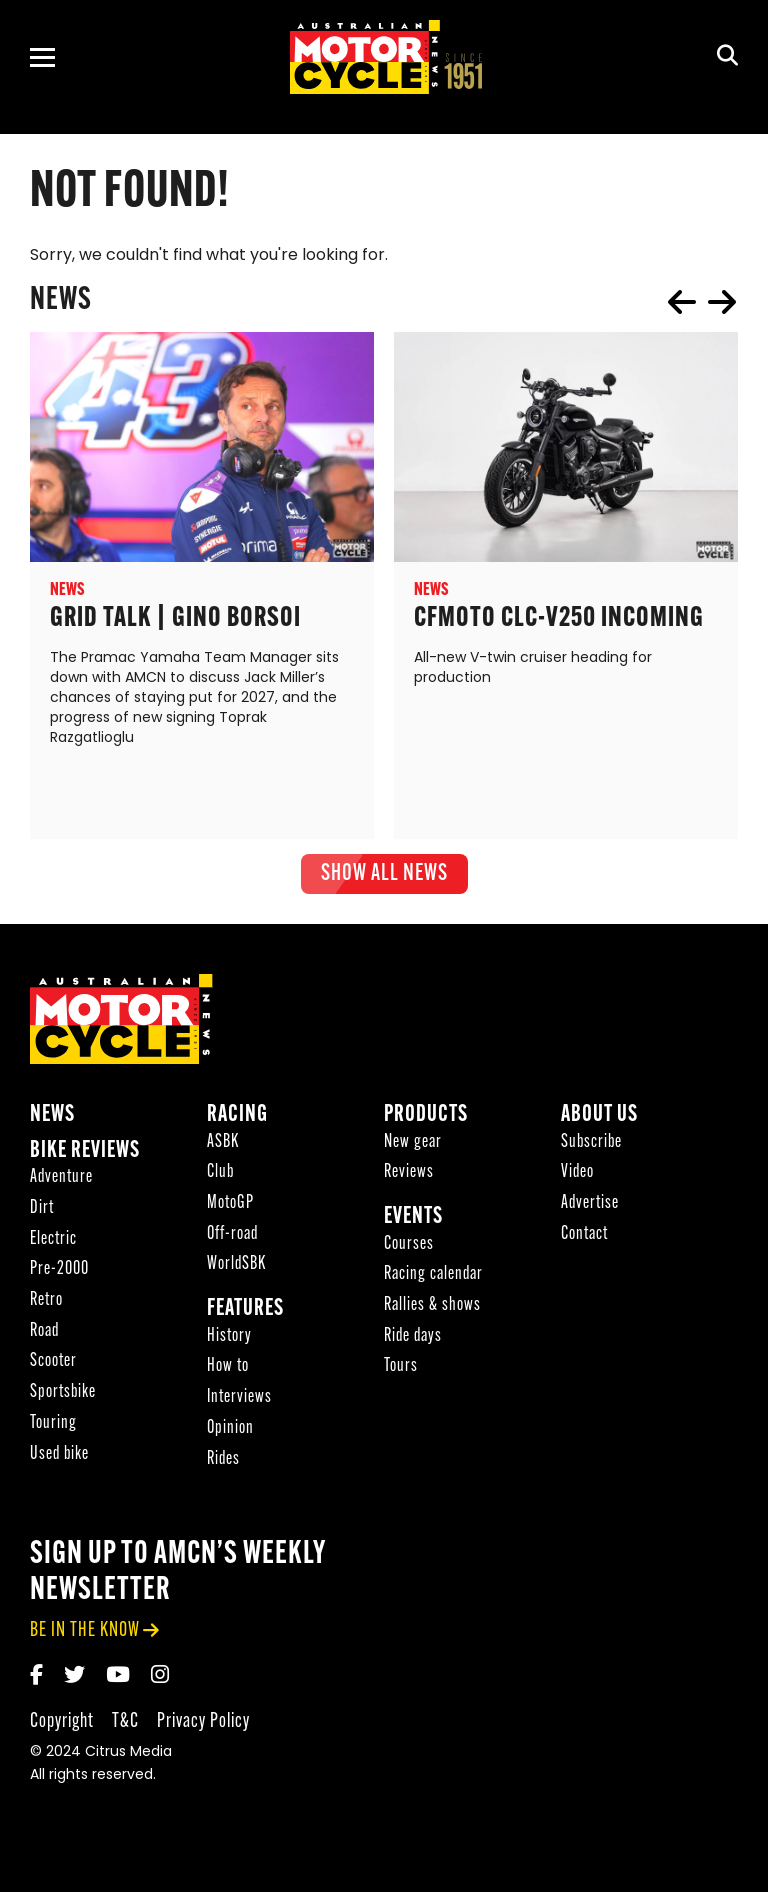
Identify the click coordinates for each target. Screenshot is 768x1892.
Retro (46, 1306)
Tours (401, 1372)
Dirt (42, 1214)
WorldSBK (236, 1270)
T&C (125, 1727)
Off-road (232, 1240)
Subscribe (591, 1148)
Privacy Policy (203, 1727)
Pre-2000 (59, 1275)
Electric (53, 1245)
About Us (599, 1121)
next (722, 302)
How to (228, 1372)
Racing (237, 1121)
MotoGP (230, 1209)
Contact (584, 1240)
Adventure (61, 1183)
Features (245, 1315)
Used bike (59, 1460)
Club (220, 1178)
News (52, 1121)
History (229, 1342)
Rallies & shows (432, 1311)
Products (426, 1121)
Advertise (590, 1209)
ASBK (223, 1148)
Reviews (409, 1178)
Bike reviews (85, 1157)
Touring (53, 1429)
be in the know (85, 1636)
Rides (223, 1465)
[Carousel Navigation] (702, 302)
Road (44, 1337)
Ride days (413, 1342)
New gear (413, 1148)
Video (577, 1178)
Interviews (239, 1403)
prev (682, 302)
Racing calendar (433, 1280)
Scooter (53, 1367)
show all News (384, 874)
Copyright (62, 1727)
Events (413, 1223)
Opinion (230, 1434)
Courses (409, 1250)
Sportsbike (63, 1398)
